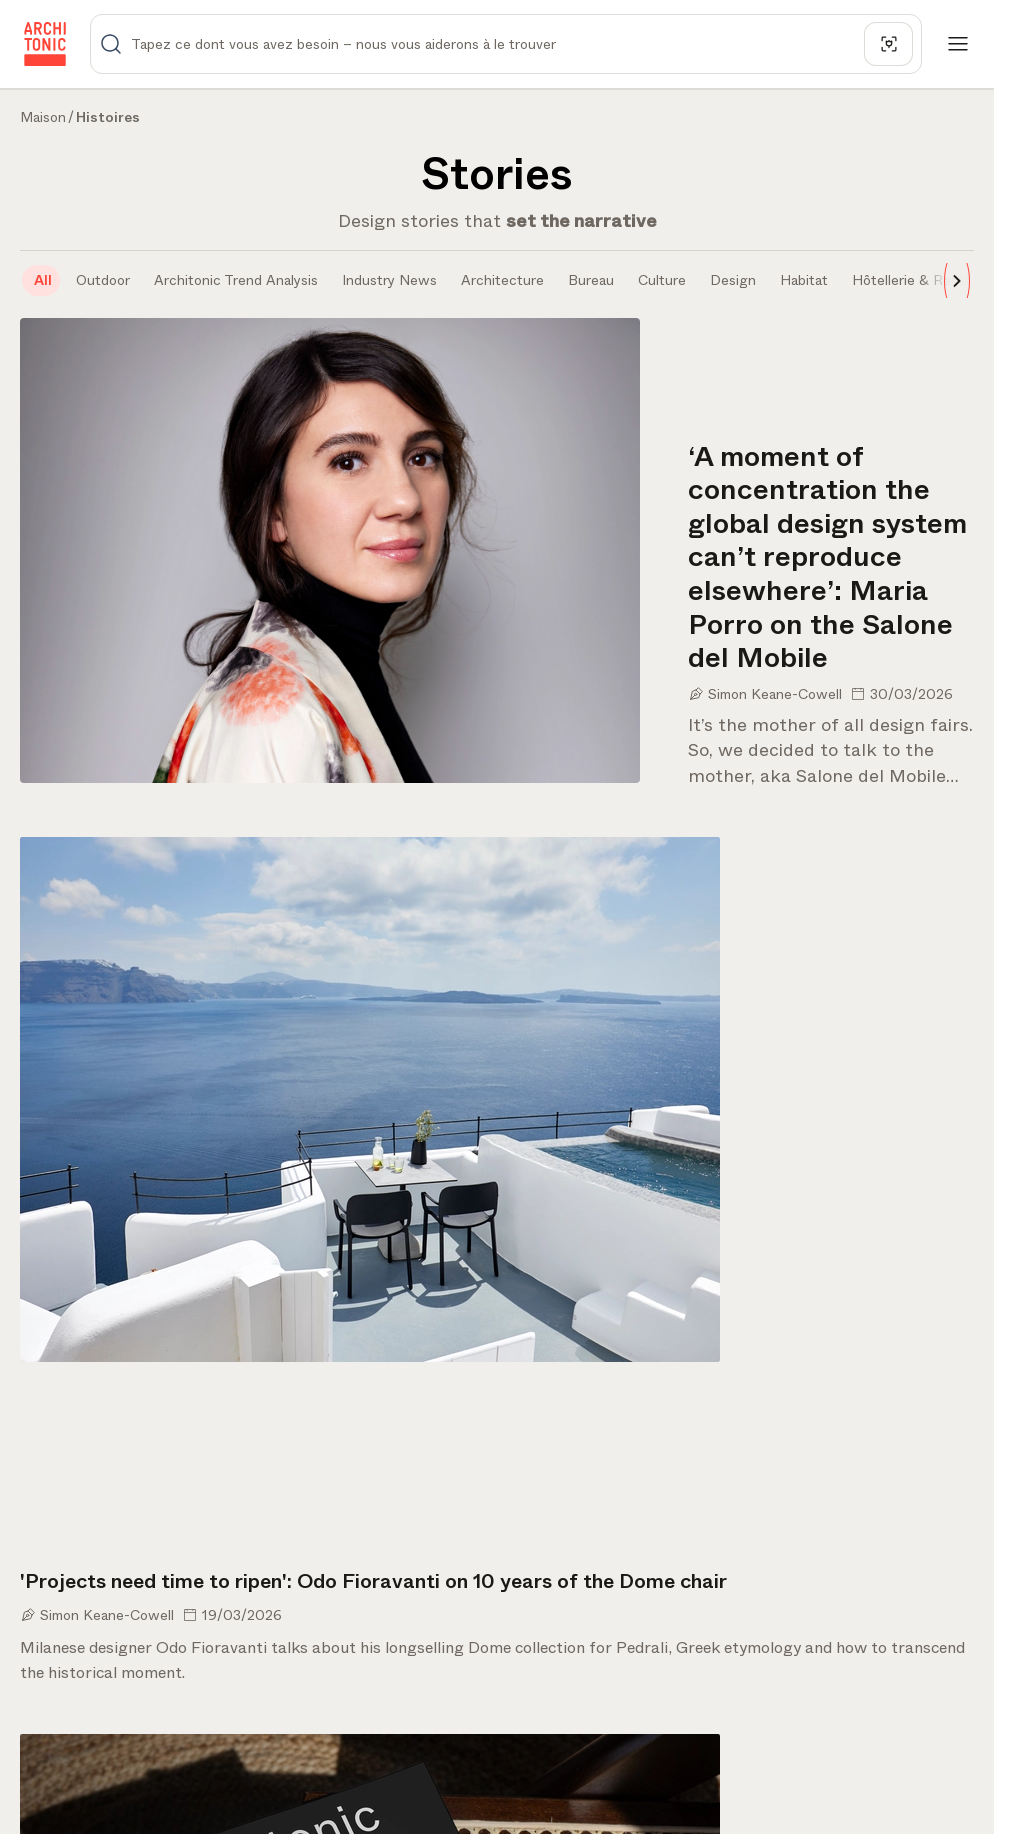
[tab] (41, 280)
